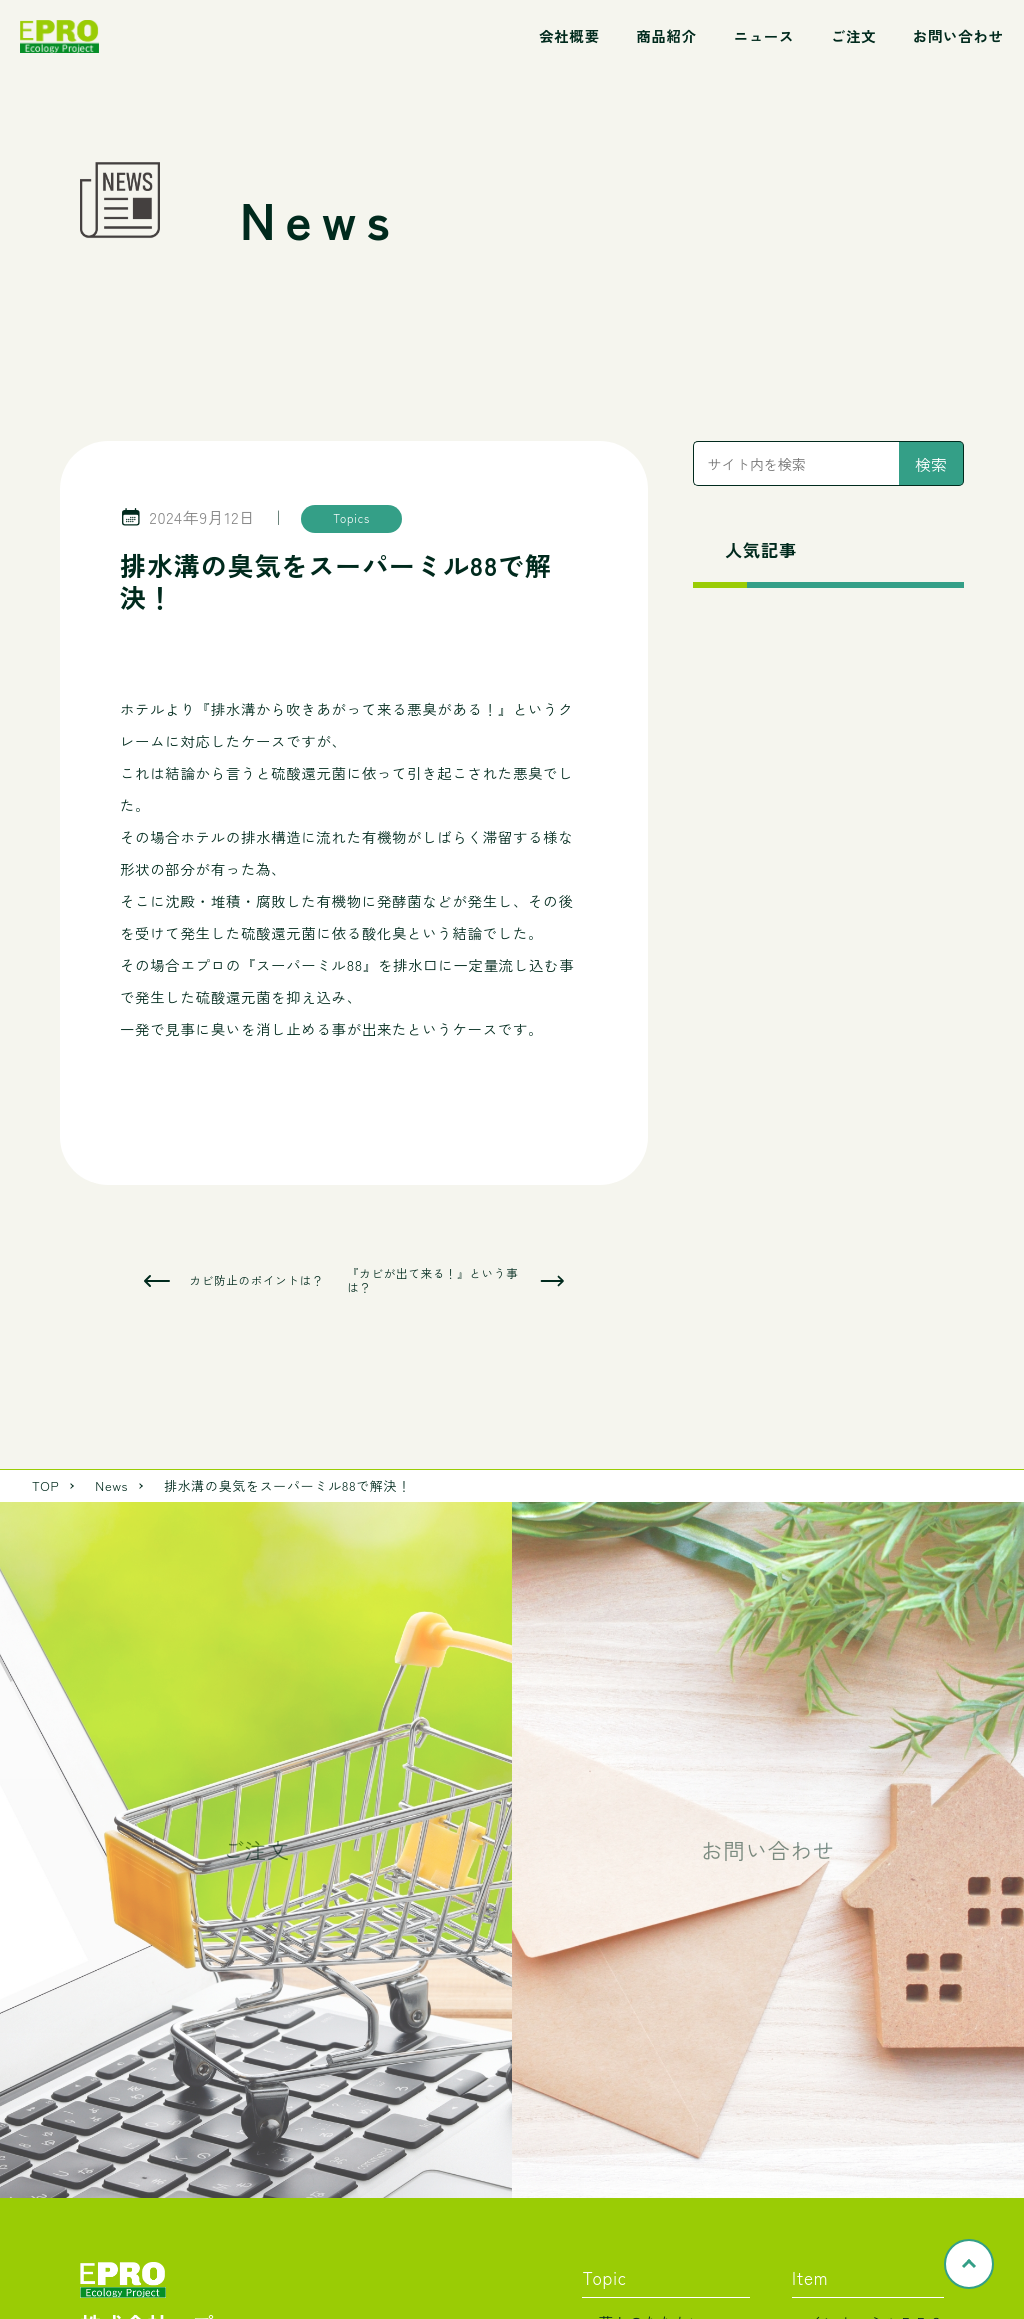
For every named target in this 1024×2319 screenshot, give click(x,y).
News (111, 1485)
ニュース (764, 35)
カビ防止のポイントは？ (256, 1281)
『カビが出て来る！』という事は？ (432, 1281)
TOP (45, 1485)
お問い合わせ (958, 35)
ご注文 (853, 35)
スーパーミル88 (309, 964)
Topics (351, 518)
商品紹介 (666, 35)
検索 (931, 464)
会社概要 (569, 35)
